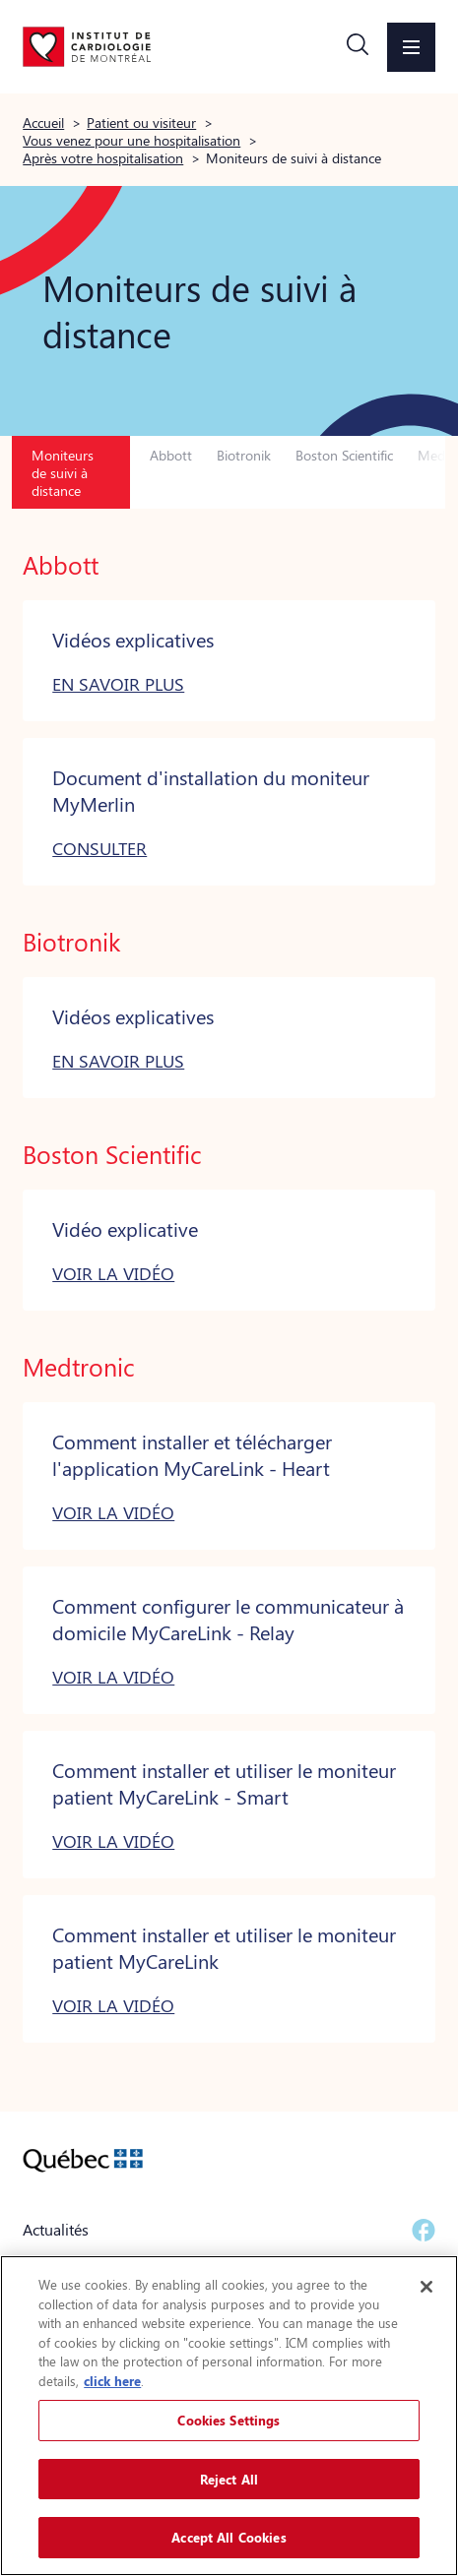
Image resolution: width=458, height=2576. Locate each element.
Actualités (56, 2229)
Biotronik (244, 454)
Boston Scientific (344, 454)
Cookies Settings (228, 2420)
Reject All (229, 2479)
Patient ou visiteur (141, 122)
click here (112, 2380)
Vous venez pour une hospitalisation (131, 140)
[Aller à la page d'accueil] (87, 46)
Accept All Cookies (228, 2537)
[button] (357, 47)
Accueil (43, 122)
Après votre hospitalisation (103, 157)
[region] (229, 2415)
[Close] (426, 2286)
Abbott (171, 454)
